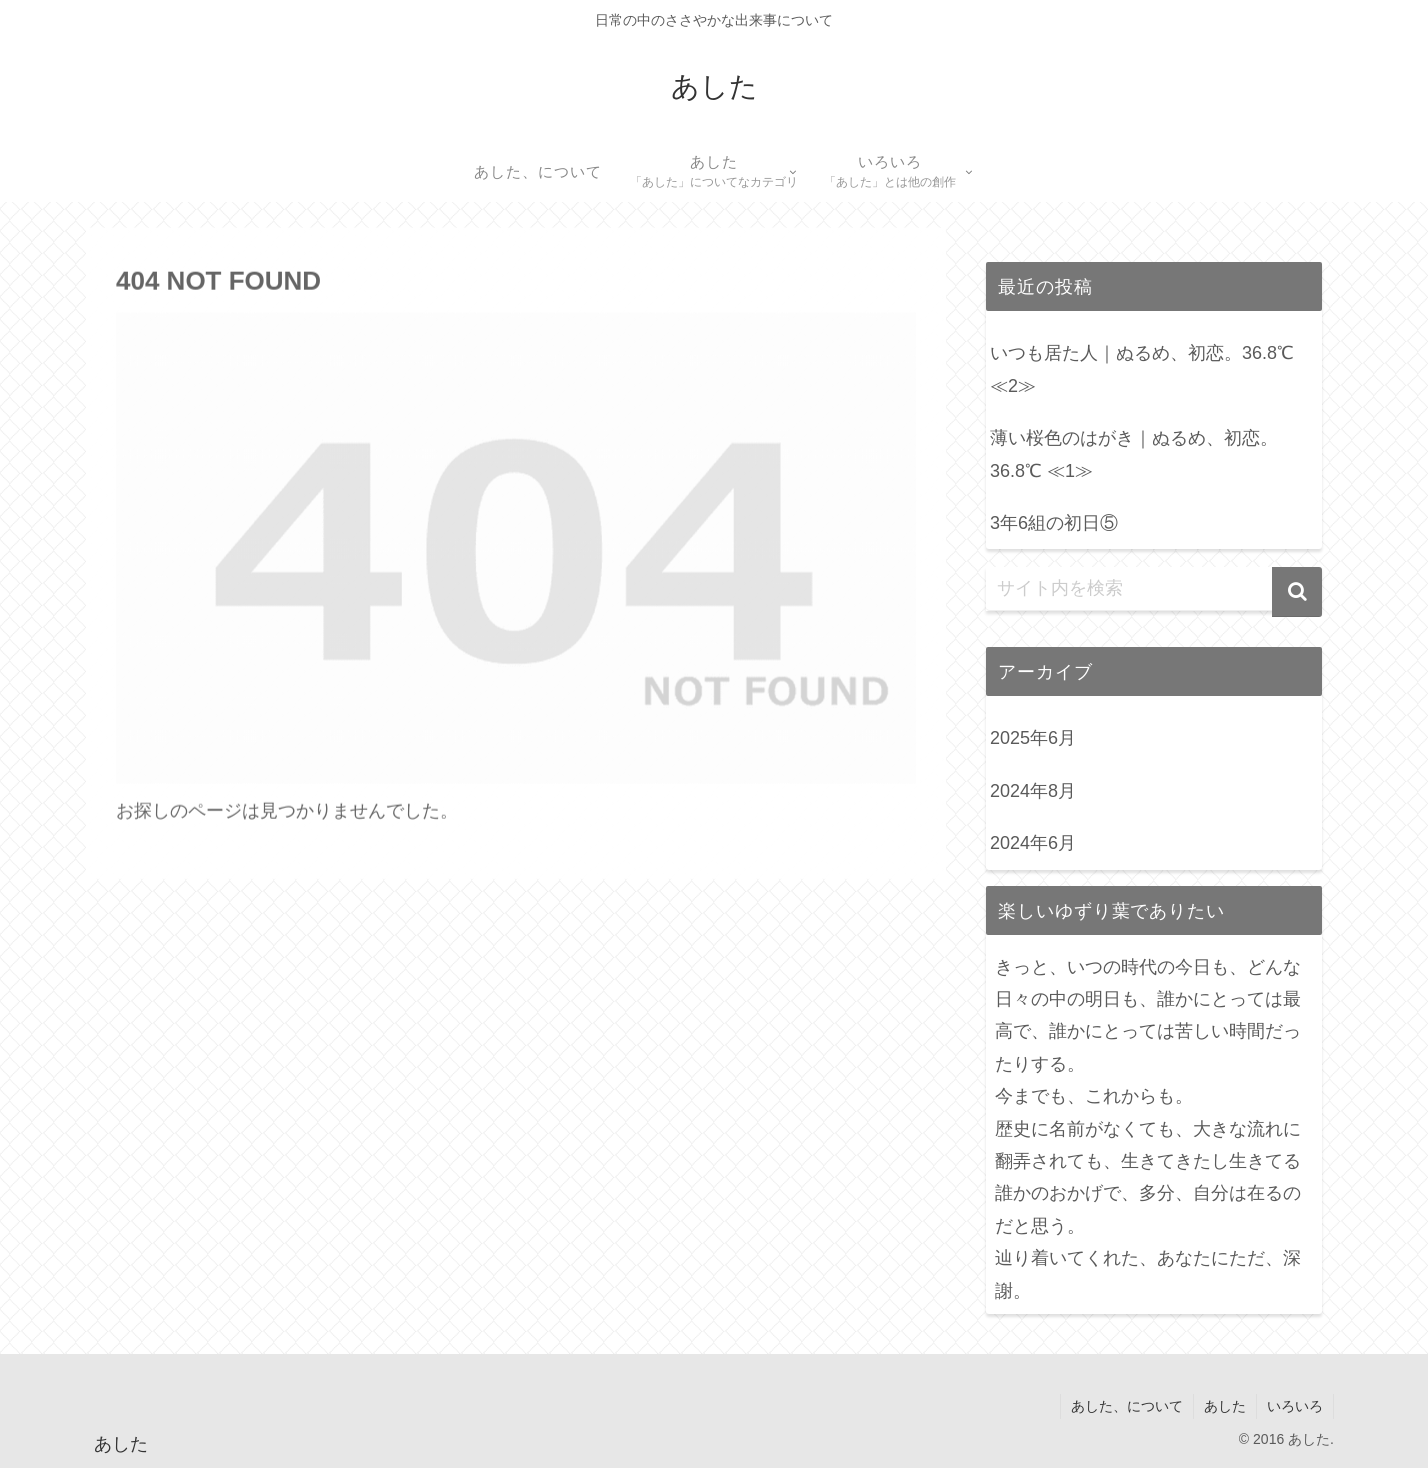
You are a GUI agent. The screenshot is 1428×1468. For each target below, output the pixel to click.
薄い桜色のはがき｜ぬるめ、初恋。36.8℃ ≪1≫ (1134, 454)
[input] (1154, 589)
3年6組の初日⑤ (1054, 523)
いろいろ (1295, 1406)
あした (1225, 1406)
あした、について (1127, 1406)
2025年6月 (1033, 738)
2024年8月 (1033, 791)
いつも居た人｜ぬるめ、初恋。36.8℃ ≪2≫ (1142, 369)
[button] (1297, 592)
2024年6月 (1033, 843)
